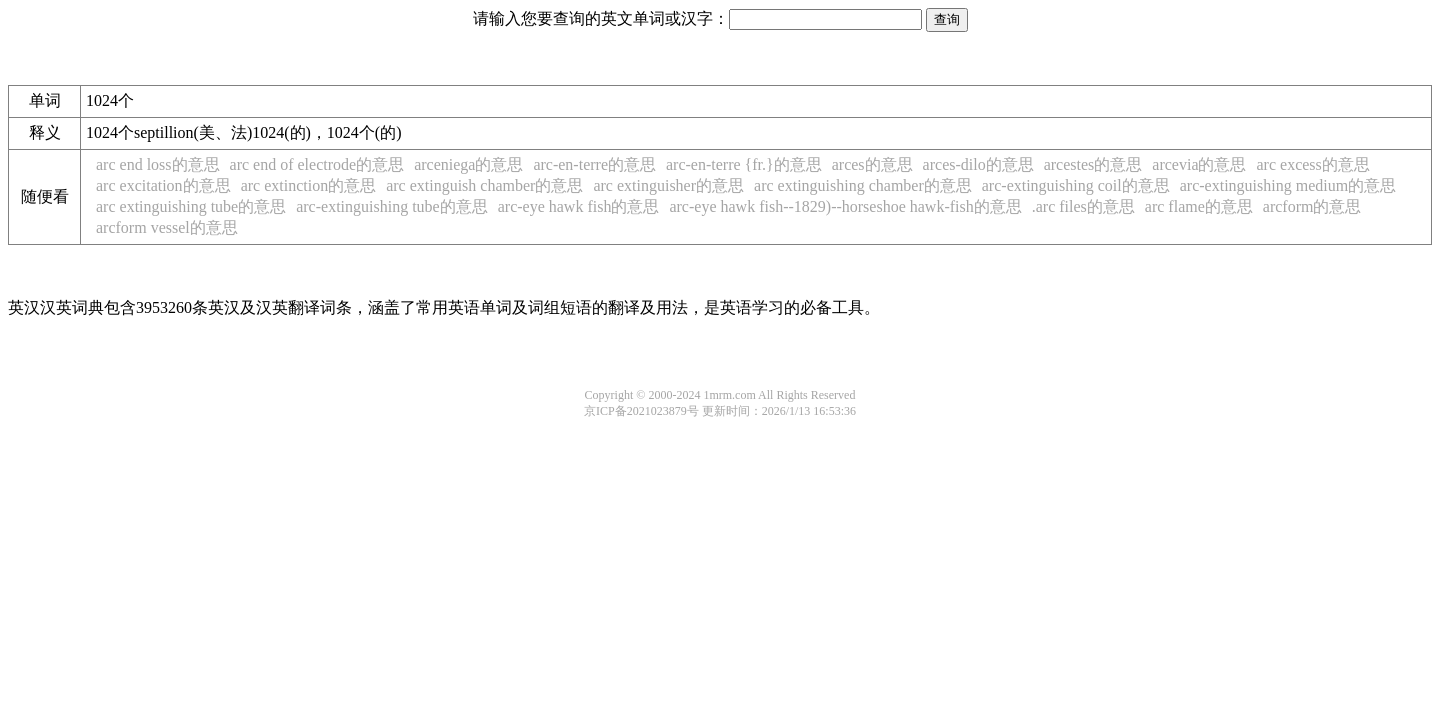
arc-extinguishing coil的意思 (1076, 185)
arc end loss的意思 (158, 164)
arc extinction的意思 (309, 185)
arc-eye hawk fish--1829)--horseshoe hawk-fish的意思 (845, 206)
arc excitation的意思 (163, 185)
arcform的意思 (1312, 206)
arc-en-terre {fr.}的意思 (744, 164)
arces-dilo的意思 (978, 164)
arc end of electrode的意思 (317, 164)
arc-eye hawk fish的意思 (579, 206)
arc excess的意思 (1313, 164)
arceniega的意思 (468, 164)
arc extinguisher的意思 (668, 185)
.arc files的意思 (1083, 206)
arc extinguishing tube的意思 (191, 206)
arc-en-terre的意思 (594, 164)
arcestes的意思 (1093, 164)
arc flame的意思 (1199, 206)
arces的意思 (872, 164)
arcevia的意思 (1199, 164)
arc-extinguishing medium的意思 (1288, 185)
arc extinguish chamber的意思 (484, 185)
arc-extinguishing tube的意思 (392, 206)
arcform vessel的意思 (167, 227)
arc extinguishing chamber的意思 (863, 185)
